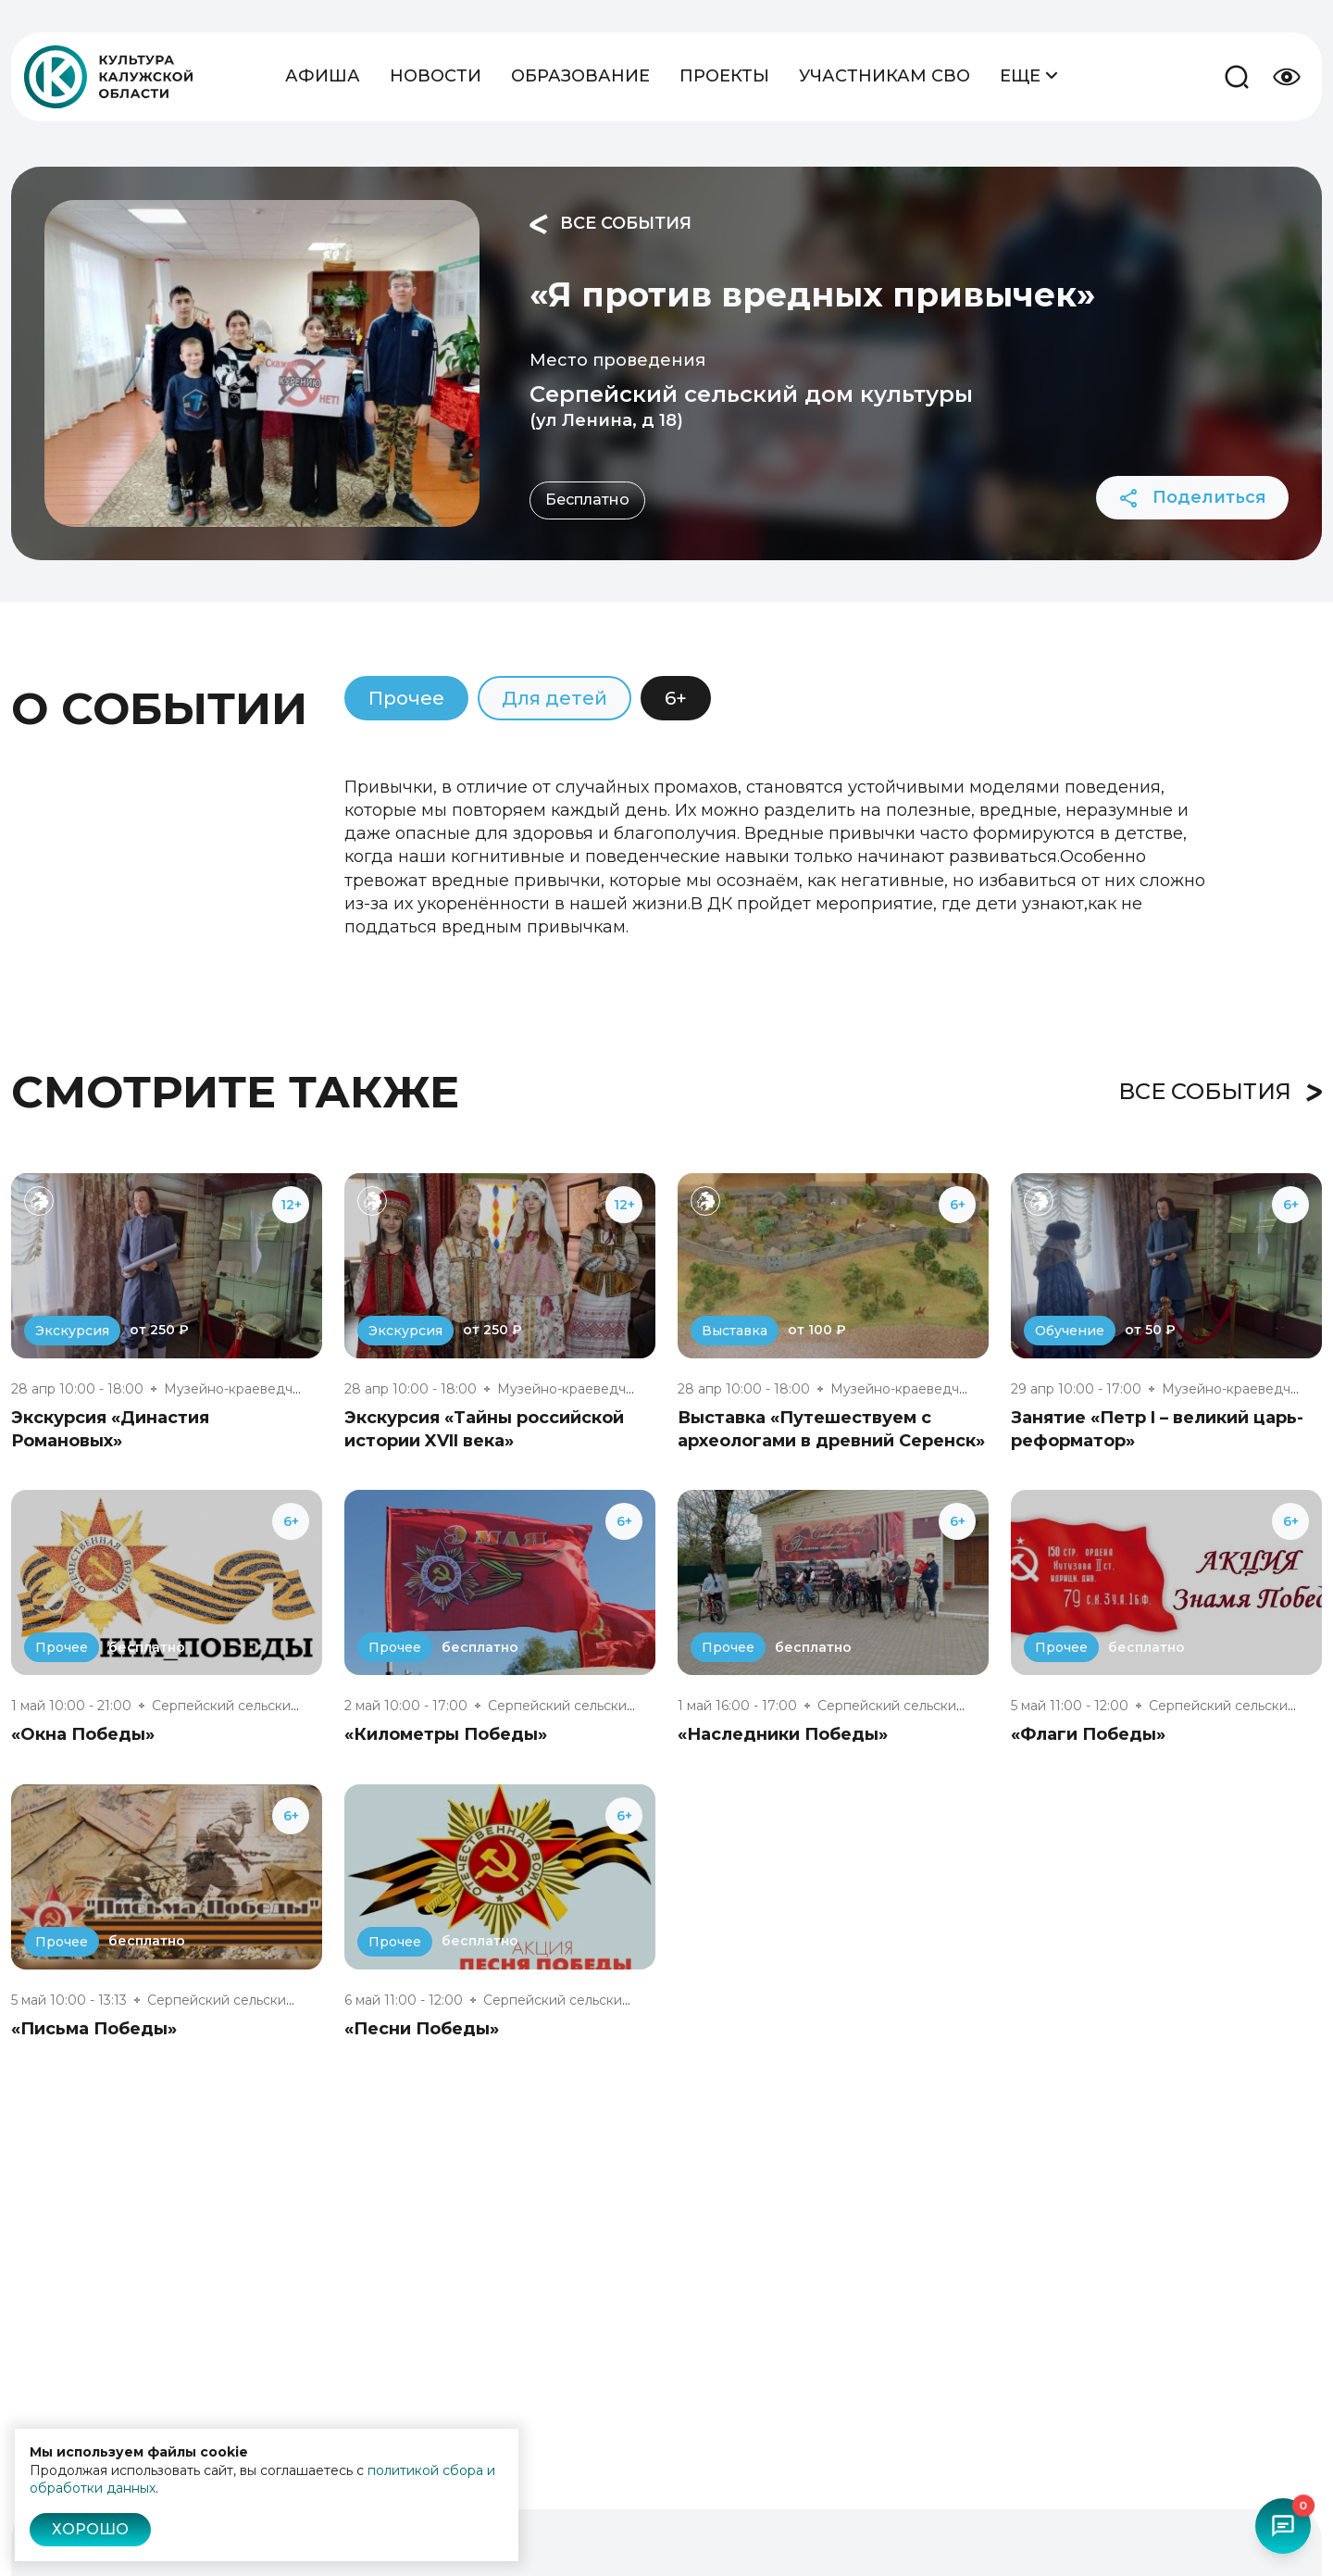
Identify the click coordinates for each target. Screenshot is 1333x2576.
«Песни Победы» (421, 2029)
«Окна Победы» (83, 1734)
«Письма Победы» (94, 2029)
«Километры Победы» (445, 1734)
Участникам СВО (884, 76)
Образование (580, 76)
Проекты (724, 76)
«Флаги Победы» (1088, 1734)
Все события (610, 224)
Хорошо (90, 2529)
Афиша (322, 76)
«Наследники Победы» (783, 1734)
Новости (435, 76)
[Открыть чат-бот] (1283, 2526)
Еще (1029, 74)
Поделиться (1192, 497)
